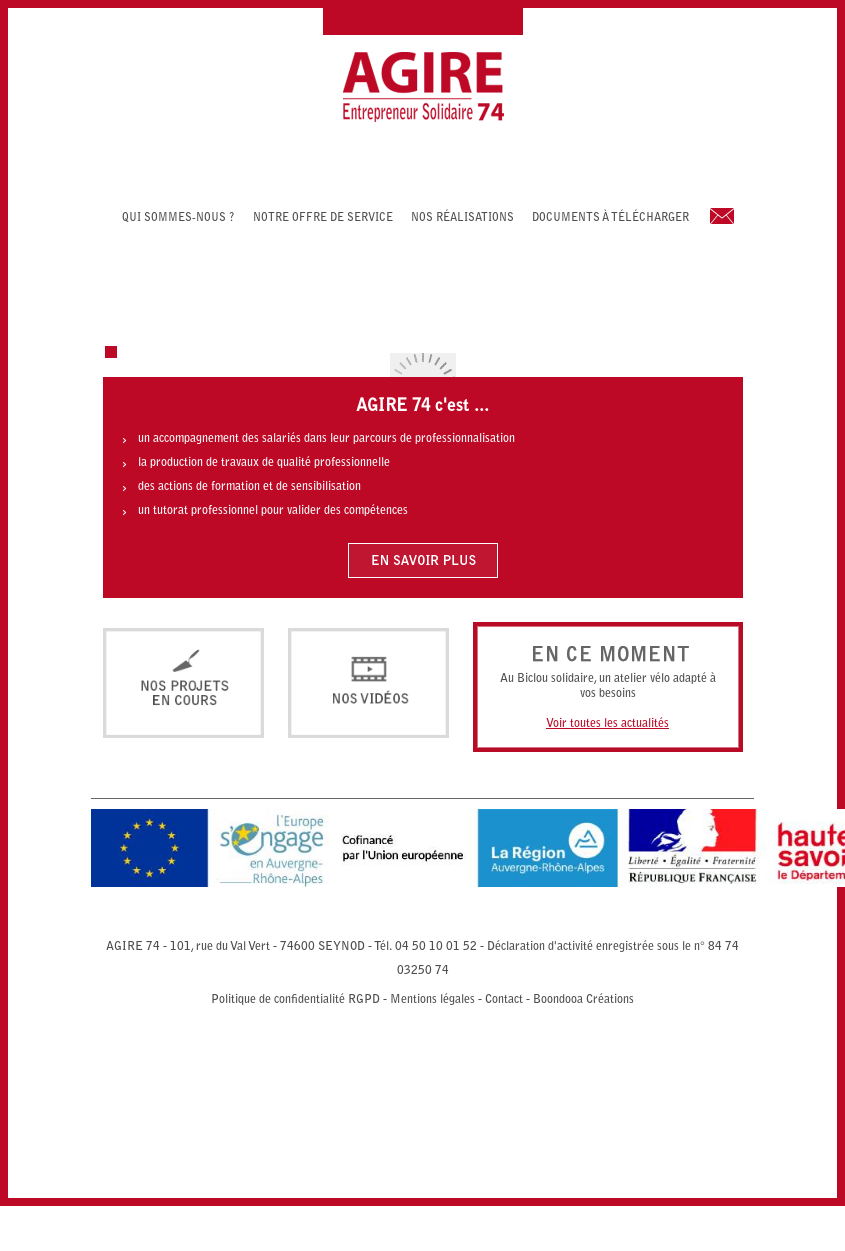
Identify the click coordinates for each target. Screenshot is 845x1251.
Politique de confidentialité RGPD (295, 1000)
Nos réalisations (462, 218)
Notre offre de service (323, 218)
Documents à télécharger (610, 218)
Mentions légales (432, 1000)
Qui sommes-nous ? (178, 218)
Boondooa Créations (583, 1000)
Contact (504, 1000)
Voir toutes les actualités (607, 724)
